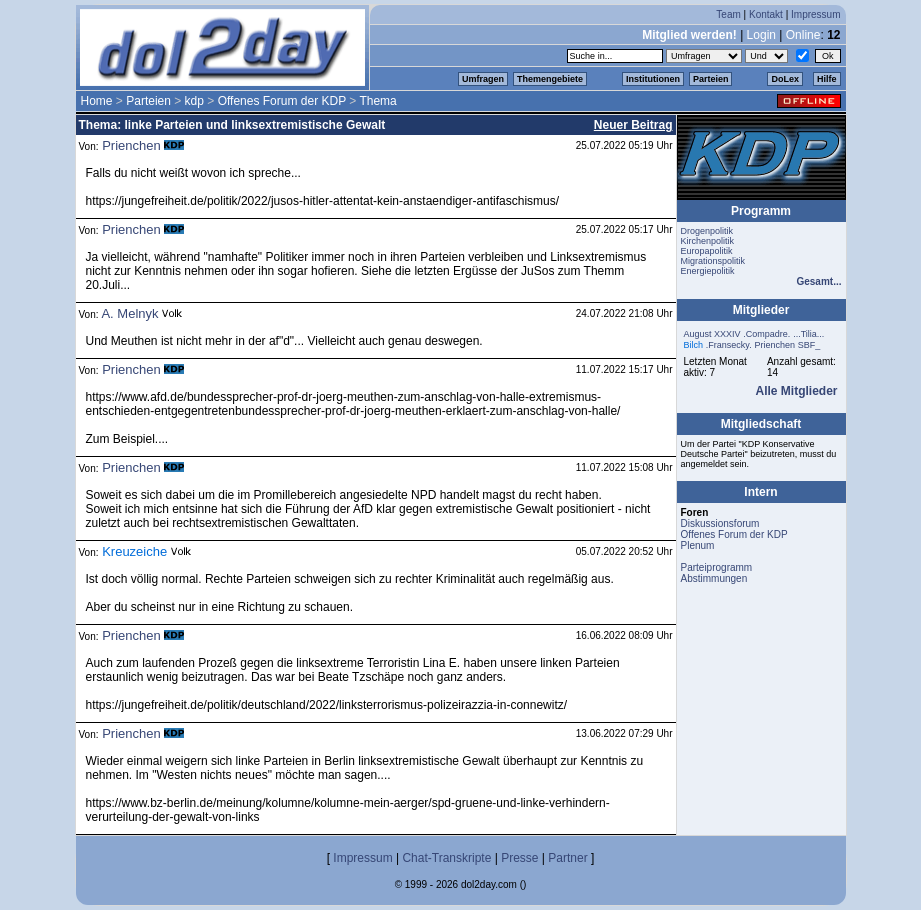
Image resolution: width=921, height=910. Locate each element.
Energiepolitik (708, 271)
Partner (567, 858)
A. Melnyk (129, 313)
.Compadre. (766, 334)
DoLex (785, 79)
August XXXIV (712, 334)
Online (803, 35)
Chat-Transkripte (446, 858)
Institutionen (653, 79)
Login (761, 35)
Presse (519, 858)
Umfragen (483, 79)
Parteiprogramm (717, 567)
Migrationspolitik (713, 261)
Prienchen (131, 145)
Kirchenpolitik (708, 241)
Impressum (815, 14)
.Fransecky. (729, 345)
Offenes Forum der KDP (282, 101)
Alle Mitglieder (796, 391)
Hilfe (827, 79)
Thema (377, 101)
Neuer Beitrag (633, 125)
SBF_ (809, 345)
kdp (194, 101)
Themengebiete (550, 79)
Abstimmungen (714, 578)
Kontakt (766, 14)
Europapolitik (707, 251)
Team (728, 14)
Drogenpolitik (707, 231)
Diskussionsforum (720, 523)
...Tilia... (808, 334)
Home (97, 101)
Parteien (711, 79)
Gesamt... (818, 281)
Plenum (698, 545)
